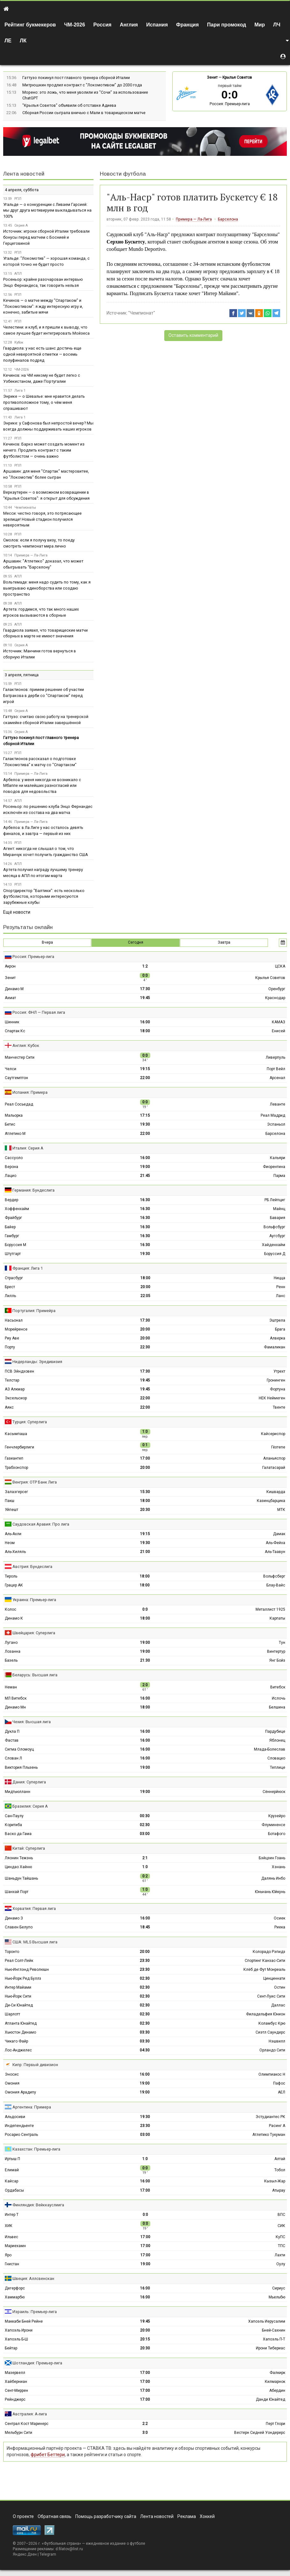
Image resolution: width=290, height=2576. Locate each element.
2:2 (145, 2423)
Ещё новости (16, 912)
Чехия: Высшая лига (31, 1721)
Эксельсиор (16, 1398)
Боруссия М (15, 1245)
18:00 (145, 1031)
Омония (12, 2083)
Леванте (277, 1104)
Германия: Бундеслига (33, 1190)
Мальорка (14, 1115)
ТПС (281, 2246)
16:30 (145, 1200)
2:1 (145, 1858)
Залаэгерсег (16, 1492)
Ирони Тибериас (270, 2348)
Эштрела (277, 1320)
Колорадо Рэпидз (269, 1951)
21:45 (145, 1175)
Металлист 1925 (270, 1609)
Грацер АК (14, 1585)
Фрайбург (13, 1217)
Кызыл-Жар (274, 2181)
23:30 (145, 1960)
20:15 (145, 2339)
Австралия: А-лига (29, 2414)
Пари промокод (226, 24)
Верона (11, 1167)
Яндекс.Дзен (25, 2554)
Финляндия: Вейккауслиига (38, 2204)
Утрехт (279, 1371)
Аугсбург (277, 1236)
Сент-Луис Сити (271, 1996)
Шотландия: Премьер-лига (37, 2363)
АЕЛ (281, 2092)
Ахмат (10, 998)
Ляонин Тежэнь (19, 1858)
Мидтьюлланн (17, 1791)
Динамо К (14, 1618)
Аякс (9, 1407)
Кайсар (11, 2181)
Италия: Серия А (27, 1148)
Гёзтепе (278, 1447)
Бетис (10, 1124)
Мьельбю (277, 2297)
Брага (280, 1329)
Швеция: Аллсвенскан (33, 2278)
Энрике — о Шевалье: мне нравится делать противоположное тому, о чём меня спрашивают (44, 402)
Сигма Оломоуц (19, 1749)
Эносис (12, 2074)
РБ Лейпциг (274, 1200)
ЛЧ (276, 24)
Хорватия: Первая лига (34, 1908)
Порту (10, 1347)
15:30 (145, 1492)
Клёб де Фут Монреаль (264, 1969)
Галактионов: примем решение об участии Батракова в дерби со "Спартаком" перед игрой (43, 695)
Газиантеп (14, 1458)
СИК (281, 2226)
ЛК (23, 40)
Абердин (277, 2390)
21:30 (145, 1660)
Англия (129, 24)
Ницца (279, 1278)
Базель (11, 1660)
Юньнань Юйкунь (270, 1892)
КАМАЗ (278, 1022)
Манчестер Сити (19, 1057)
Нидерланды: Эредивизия (37, 1361)
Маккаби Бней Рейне (24, 2321)
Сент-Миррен (16, 2390)
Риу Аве (12, 1338)
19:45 (145, 998)
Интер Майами (18, 1987)
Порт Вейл (276, 1069)
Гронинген (276, 1380)
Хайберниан (16, 2381)
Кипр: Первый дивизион (35, 2064)
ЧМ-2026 (74, 24)
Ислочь (278, 1698)
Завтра (224, 942)
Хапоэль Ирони (19, 2330)
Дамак (279, 1534)
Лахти (280, 2255)
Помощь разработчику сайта (105, 2516)
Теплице (277, 1767)
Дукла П (12, 1731)
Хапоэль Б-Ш (16, 2339)
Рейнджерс (15, 2399)
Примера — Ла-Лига (194, 219)
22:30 (145, 1347)
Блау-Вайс (275, 1585)
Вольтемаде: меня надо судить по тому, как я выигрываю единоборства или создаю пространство (47, 588)
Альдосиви (15, 2117)
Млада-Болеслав (269, 1749)
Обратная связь (54, 2516)
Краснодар (275, 998)
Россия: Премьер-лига (230, 104)
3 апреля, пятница (22, 674)
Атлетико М (15, 1133)
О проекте (23, 2516)
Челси (10, 1069)
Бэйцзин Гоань (272, 1858)
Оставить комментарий (193, 335)
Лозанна (12, 1651)
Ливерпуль (275, 1057)
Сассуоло (14, 1158)
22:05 (145, 1296)
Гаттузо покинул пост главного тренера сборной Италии (76, 77)
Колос (10, 1609)
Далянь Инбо (273, 1878)
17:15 (145, 1115)
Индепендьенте (19, 2125)
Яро (8, 2255)
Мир (259, 24)
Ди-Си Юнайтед (19, 2005)
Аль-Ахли (13, 1534)
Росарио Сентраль (21, 2134)
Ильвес (11, 2237)
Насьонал (14, 1320)
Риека (279, 1927)
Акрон (10, 966)
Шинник (12, 1022)
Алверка (277, 1338)
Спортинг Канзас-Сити (265, 1960)
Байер (10, 1227)
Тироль (11, 1576)
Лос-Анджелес (18, 2050)
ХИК (8, 2226)
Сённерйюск (274, 1791)
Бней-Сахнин (273, 2330)
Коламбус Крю (271, 2023)
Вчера (47, 942)
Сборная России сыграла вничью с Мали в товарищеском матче (83, 112)
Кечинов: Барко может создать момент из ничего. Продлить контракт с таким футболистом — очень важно (44, 450)
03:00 (145, 1834)
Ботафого (276, 1834)
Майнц (279, 1209)
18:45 (145, 1927)
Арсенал (277, 1078)
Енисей (278, 1031)
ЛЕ (7, 40)
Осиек (279, 1918)
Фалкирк (277, 2372)
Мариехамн (15, 2246)
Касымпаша (16, 1434)
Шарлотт (12, 2014)
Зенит (212, 77)
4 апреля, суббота (22, 189)
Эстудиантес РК (270, 2117)
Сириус (278, 2288)
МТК (281, 1509)
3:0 (145, 2432)
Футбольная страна (61, 2543)
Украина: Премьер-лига (34, 1599)
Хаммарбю (15, 2297)
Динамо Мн (15, 1707)
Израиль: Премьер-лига (34, 2311)
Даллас (278, 2005)
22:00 (145, 1078)
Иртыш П (12, 2159)
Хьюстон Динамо (20, 2032)
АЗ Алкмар (15, 1389)
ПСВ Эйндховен (19, 1371)
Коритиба (13, 1825)
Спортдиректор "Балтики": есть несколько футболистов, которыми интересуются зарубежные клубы (44, 896)
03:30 (145, 2032)
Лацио (10, 1175)
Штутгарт (13, 1254)
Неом (10, 1543)
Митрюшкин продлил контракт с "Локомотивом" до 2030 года (82, 85)
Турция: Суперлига (29, 1421)
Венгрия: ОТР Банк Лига (34, 1482)
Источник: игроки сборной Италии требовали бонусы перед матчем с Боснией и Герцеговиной (46, 237)
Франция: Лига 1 (27, 1268)
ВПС (281, 2214)
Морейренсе (16, 1329)
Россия (102, 24)
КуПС (280, 2237)
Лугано (11, 1642)
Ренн (280, 1287)
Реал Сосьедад (19, 1104)
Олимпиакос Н (271, 2074)
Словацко (276, 1758)
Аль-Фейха (275, 1543)
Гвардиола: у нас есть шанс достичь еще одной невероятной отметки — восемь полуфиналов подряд (42, 354)
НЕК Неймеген (272, 1398)
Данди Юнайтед (270, 2399)
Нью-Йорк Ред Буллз (23, 1978)
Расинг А (277, 2125)
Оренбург (276, 989)
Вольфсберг (274, 1576)
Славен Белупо (19, 1927)
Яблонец (277, 1740)
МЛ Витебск (15, 1698)
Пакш (9, 1500)
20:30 (145, 1509)
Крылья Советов (237, 77)
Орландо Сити (272, 2050)
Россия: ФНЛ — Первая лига (38, 1012)
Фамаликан (274, 1347)
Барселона (228, 219)
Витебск (277, 1687)
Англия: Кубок (25, 1045)
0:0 (145, 1609)
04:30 (145, 2050)
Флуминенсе (273, 1825)
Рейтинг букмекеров (30, 24)
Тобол (279, 2170)
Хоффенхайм (17, 1209)
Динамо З (14, 1918)
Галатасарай (273, 1467)
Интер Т (12, 2214)
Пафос (279, 2083)
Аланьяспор (274, 1458)
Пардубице (275, 1731)
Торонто (12, 1951)
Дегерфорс (15, 2288)
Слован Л (13, 1758)
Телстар (12, 1380)
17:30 (145, 989)
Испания (157, 24)
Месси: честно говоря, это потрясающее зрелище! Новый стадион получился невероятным (42, 519)
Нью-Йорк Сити (18, 1996)
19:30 (145, 1124)
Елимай (12, 2170)
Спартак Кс (15, 1031)
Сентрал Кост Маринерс (26, 2423)
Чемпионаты (25, 507)
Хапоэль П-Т (274, 2339)
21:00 (145, 1551)
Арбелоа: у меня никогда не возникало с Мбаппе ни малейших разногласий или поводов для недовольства (42, 785)
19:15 (145, 1069)
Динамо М (14, 989)
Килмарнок (275, 2381)
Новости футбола (123, 174)
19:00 (145, 1167)
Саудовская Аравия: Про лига (40, 1524)
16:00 (145, 1022)
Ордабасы (14, 2190)
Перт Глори (275, 2423)
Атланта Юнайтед (21, 2023)
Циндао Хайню (18, 1867)
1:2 (145, 966)
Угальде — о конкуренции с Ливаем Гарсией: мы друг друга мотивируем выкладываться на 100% (47, 210)
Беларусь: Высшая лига (34, 1675)
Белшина (277, 1707)
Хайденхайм (273, 1245)
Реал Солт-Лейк (19, 1960)
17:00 (145, 1458)
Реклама (186, 2516)
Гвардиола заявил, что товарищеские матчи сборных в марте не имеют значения (45, 633)
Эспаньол (276, 1124)
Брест (10, 1287)
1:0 (145, 1867)
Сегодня (135, 942)
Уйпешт (11, 1509)
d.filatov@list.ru (69, 2549)
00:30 (145, 1816)
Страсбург (14, 1278)
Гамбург (12, 1236)
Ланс (280, 1296)
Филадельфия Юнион (265, 2014)
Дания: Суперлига (29, 1782)
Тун (282, 1642)
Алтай (279, 2159)
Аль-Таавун (275, 1551)
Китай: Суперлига (28, 1848)
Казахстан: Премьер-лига (36, 2149)
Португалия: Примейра (34, 1310)
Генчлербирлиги (19, 1447)
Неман (11, 1687)
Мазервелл (15, 2372)
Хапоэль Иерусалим (266, 2321)
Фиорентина (274, 1167)
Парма (279, 1175)
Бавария (277, 1217)
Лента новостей (23, 174)
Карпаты (277, 1618)
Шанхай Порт (16, 1892)
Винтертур (276, 1651)
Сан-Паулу (14, 1816)
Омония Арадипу (20, 2092)
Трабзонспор (16, 1467)
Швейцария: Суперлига (33, 1632)
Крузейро (276, 1816)
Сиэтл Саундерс (270, 2032)
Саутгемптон (16, 1078)
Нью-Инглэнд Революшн (27, 1969)
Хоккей (207, 2516)
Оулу (280, 2264)
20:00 (145, 1287)
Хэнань (278, 1867)
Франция (187, 24)
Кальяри (277, 1158)
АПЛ (18, 274)
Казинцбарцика (271, 1500)
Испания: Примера (30, 1092)
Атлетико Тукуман (268, 2134)
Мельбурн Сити (18, 2432)
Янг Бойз (277, 1660)
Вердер (11, 1200)
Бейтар (11, 2348)
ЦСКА (280, 966)
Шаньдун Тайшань (21, 1878)
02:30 (145, 1825)
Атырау (278, 2190)
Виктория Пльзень (21, 1767)
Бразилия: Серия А (30, 1806)
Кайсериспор (273, 1434)
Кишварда (275, 1492)
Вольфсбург (274, 1227)
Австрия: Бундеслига (32, 1566)
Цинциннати (274, 1978)
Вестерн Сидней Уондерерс (259, 2432)
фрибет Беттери (48, 2454)
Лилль (10, 1296)
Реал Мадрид (273, 1115)
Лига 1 (20, 390)
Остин (279, 1987)
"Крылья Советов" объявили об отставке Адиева (69, 105)
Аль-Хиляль (15, 1551)
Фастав (12, 1740)
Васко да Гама (18, 1834)
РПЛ (17, 199)
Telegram (48, 2554)
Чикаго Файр (16, 2041)
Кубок (18, 342)
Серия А (21, 225)
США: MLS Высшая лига (34, 1942)
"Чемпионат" (141, 313)
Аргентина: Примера (31, 2107)
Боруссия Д (274, 1254)
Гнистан (12, 2264)
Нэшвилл (277, 2041)
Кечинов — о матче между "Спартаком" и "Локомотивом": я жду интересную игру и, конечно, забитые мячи (43, 306)
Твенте (279, 1407)
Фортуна (277, 1389)
